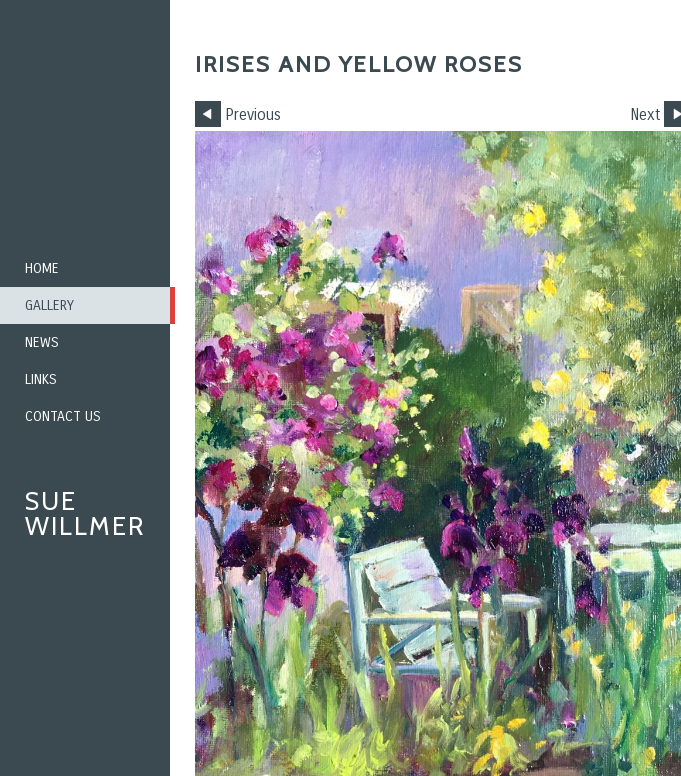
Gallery (49, 305)
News (42, 342)
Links (41, 379)
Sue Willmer (85, 513)
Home (42, 268)
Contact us (63, 416)
